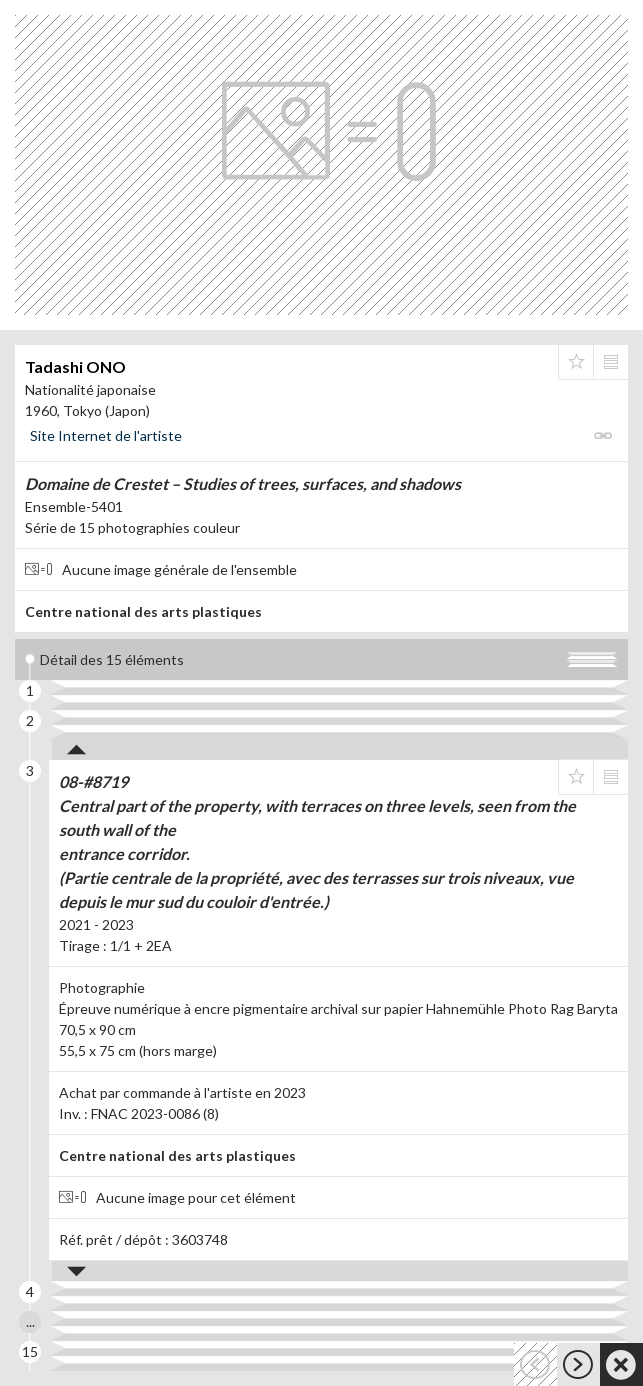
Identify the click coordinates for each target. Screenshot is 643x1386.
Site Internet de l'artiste (106, 435)
